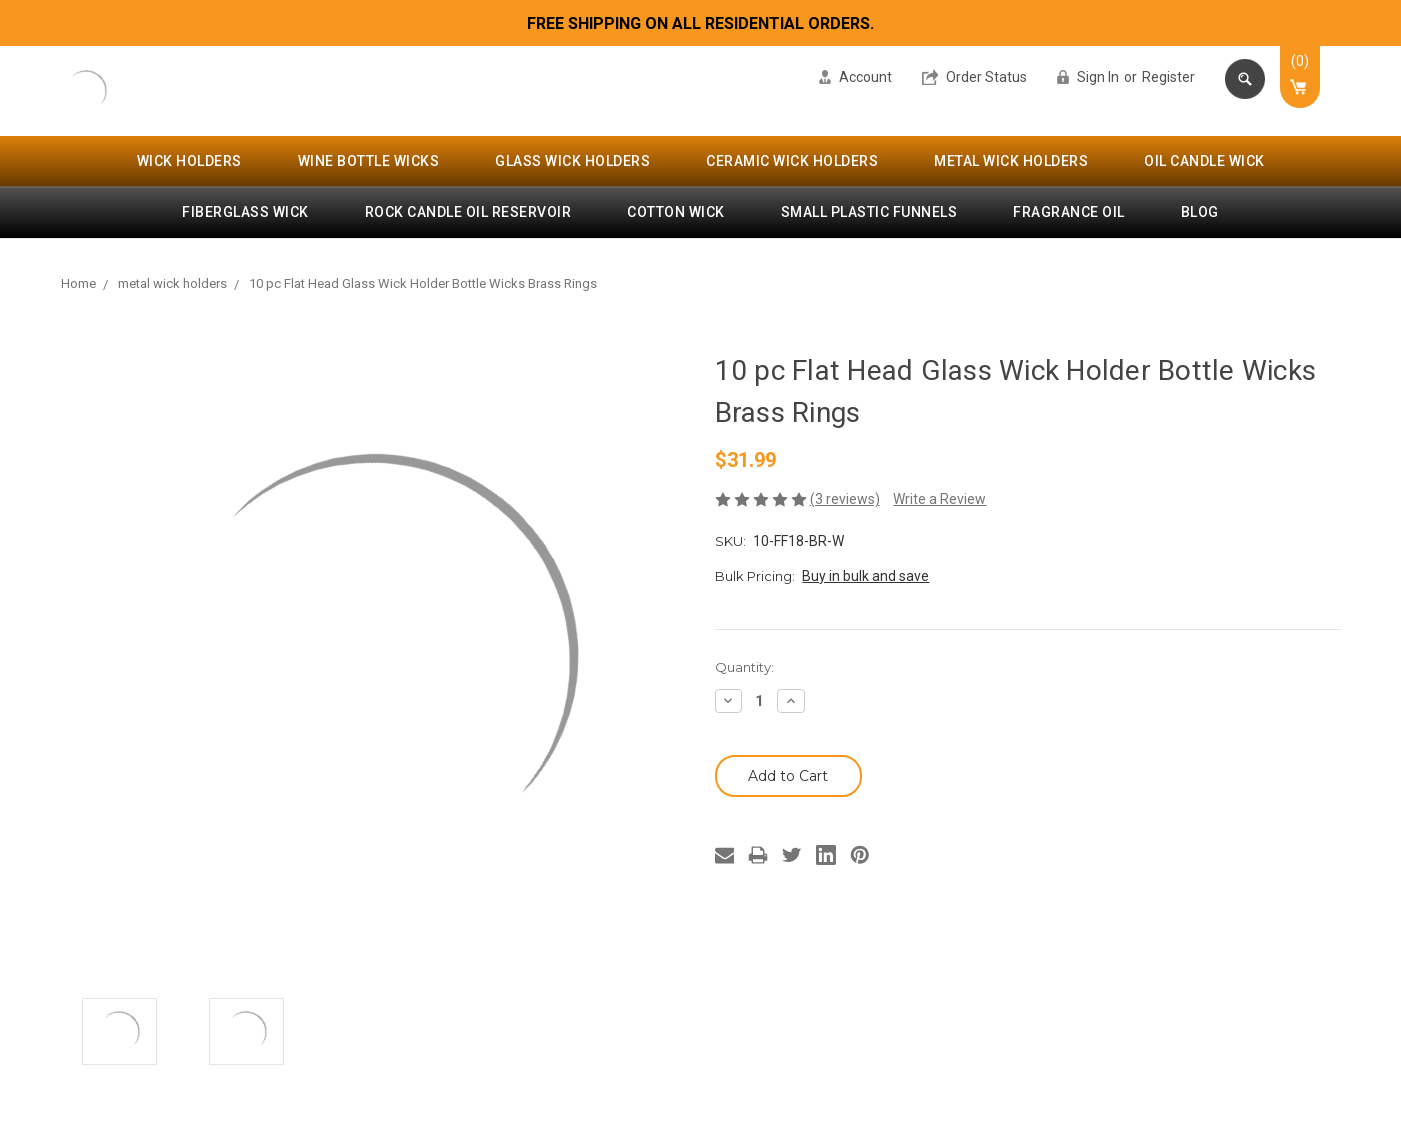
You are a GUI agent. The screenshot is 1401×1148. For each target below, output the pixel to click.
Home (78, 283)
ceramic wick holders (792, 161)
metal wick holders (1011, 161)
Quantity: (744, 667)
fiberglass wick (245, 212)
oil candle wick (1204, 161)
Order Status (974, 77)
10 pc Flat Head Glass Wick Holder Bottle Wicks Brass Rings (423, 283)
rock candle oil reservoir (468, 212)
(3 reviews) (845, 499)
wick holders (189, 161)
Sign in (1088, 77)
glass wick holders (572, 161)
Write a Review (939, 499)
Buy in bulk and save (865, 576)
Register (1168, 77)
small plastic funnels (869, 212)
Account (855, 77)
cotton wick (676, 212)
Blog (1200, 212)
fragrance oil (1069, 212)
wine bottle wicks (369, 161)
